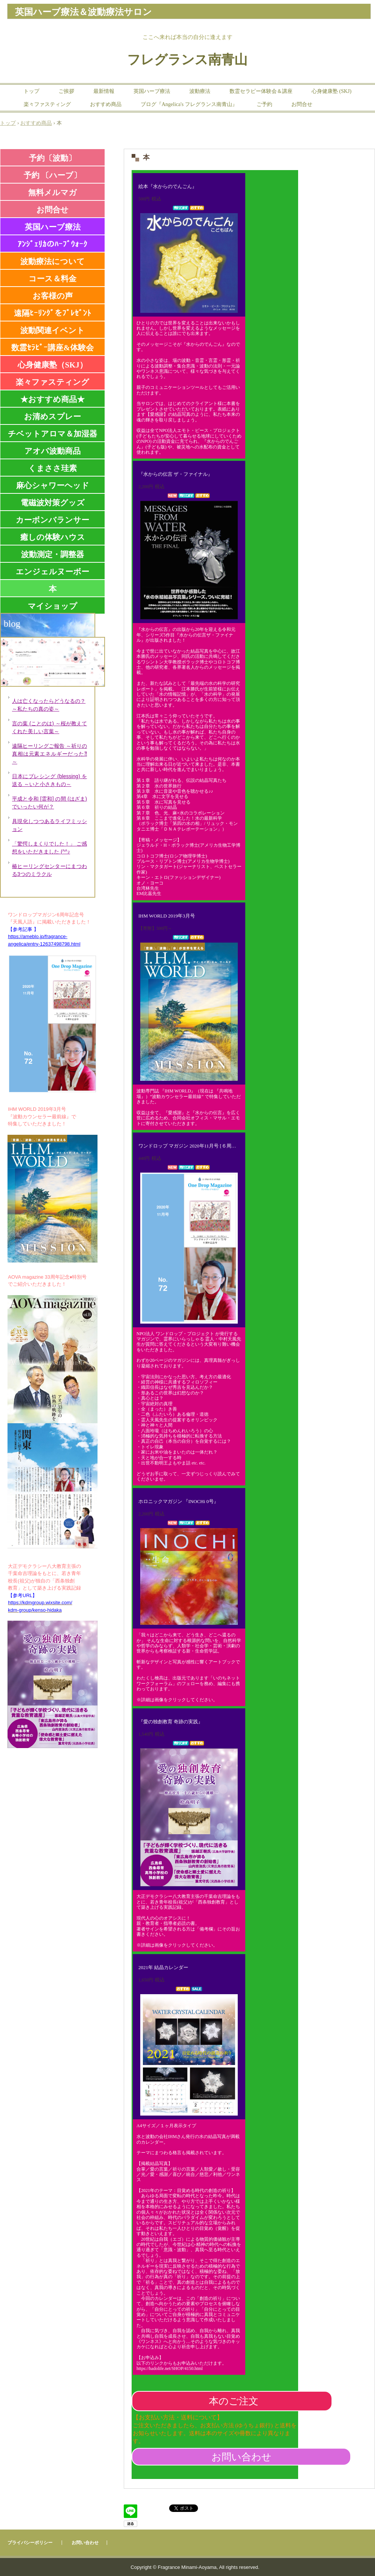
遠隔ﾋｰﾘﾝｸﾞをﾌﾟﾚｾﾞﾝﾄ (52, 313)
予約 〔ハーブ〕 (52, 175)
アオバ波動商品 (52, 451)
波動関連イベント (52, 330)
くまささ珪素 (52, 468)
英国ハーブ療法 (152, 91)
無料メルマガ (52, 192)
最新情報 (103, 91)
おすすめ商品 (106, 104)
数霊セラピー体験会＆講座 (261, 91)
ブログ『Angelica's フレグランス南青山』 (189, 104)
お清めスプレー (52, 416)
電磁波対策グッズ (53, 502)
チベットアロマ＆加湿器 (52, 433)
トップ (31, 91)
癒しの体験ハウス (52, 537)
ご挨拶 (66, 91)
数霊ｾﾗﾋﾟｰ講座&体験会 (52, 347)
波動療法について (52, 261)
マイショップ (52, 606)
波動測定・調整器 (52, 554)
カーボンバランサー (52, 519)
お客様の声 (53, 295)
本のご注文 (233, 2401)
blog (12, 624)
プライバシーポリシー (30, 2542)
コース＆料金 (52, 278)
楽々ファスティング (47, 104)
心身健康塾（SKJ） (52, 364)
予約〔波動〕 (52, 158)
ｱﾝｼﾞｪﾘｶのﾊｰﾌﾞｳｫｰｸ (52, 244)
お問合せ (301, 104)
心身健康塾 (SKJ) (331, 91)
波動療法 (199, 91)
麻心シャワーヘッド (52, 485)
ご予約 (264, 104)
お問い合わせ (242, 2457)
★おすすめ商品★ (52, 399)
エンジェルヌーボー (52, 571)
